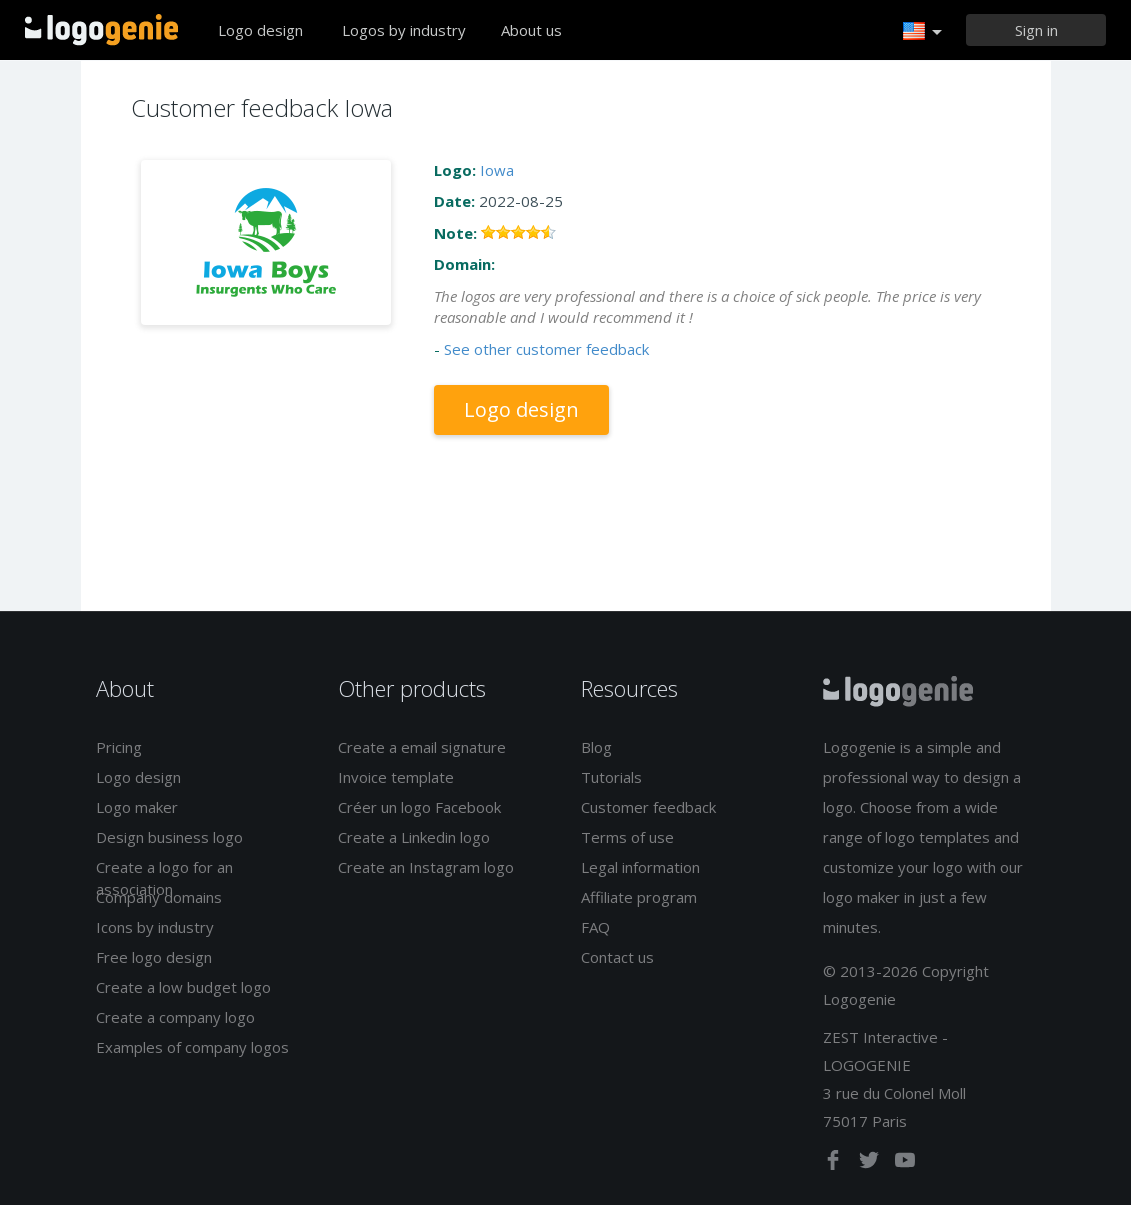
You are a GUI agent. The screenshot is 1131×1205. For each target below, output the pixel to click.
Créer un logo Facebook (419, 807)
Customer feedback (648, 807)
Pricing (119, 747)
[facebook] (835, 1164)
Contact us (617, 957)
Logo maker (137, 807)
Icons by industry (155, 927)
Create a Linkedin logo (414, 837)
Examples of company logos (192, 1047)
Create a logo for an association (164, 877)
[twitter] (871, 1164)
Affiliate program (639, 897)
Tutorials (611, 777)
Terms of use (627, 837)
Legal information (640, 867)
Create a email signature (422, 747)
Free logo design (154, 957)
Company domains (159, 897)
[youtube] (905, 1164)
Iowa (497, 170)
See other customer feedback (546, 349)
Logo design (260, 30)
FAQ (595, 927)
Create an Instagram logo (426, 867)
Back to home (101, 30)
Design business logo (169, 837)
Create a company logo (175, 1017)
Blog (596, 747)
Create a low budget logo (183, 987)
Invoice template (396, 777)
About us (531, 30)
